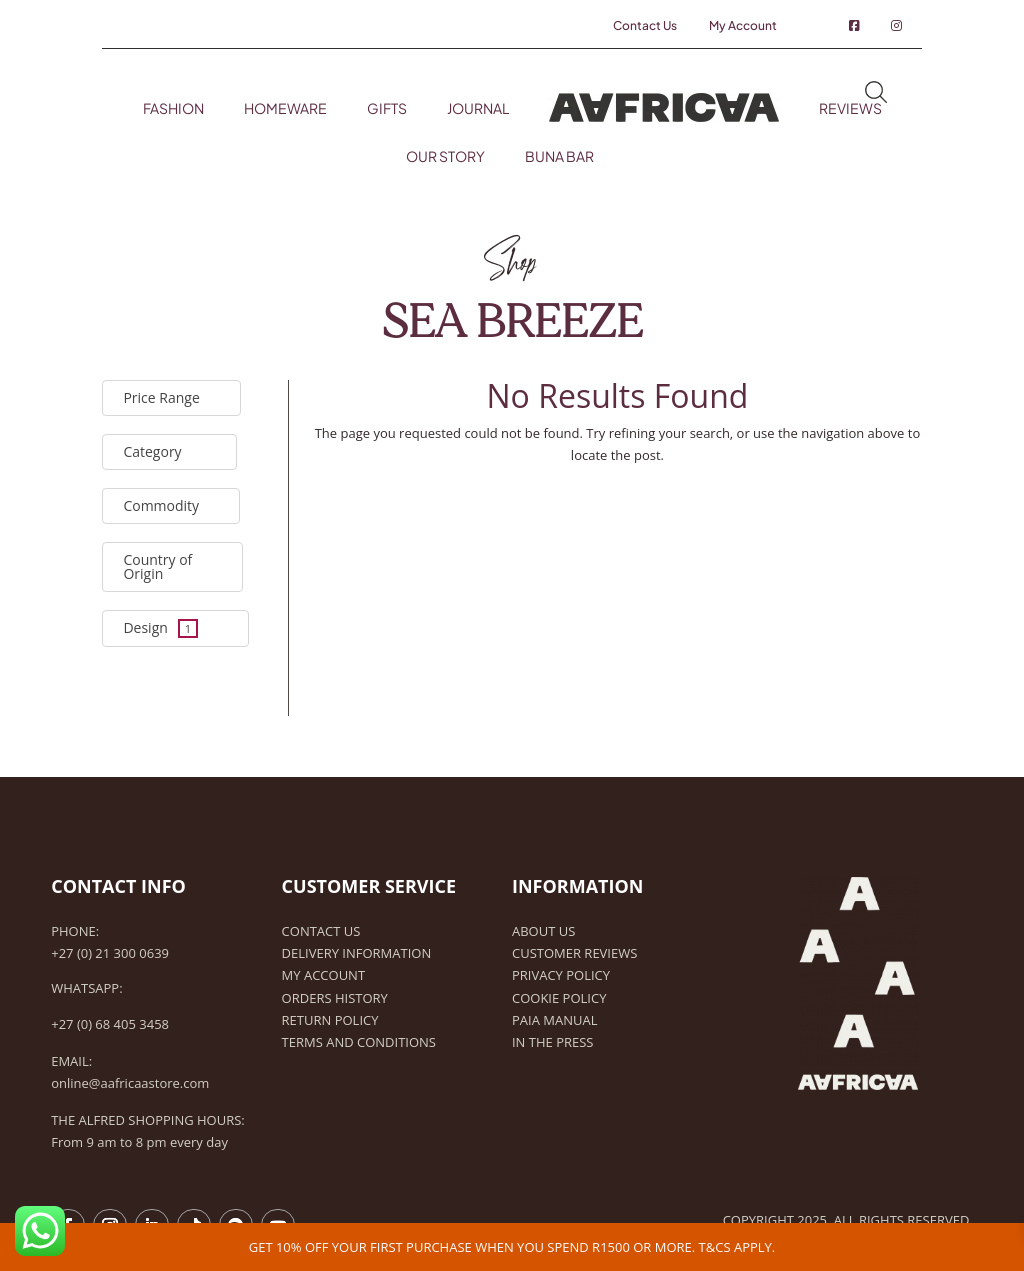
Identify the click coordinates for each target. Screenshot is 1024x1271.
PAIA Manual (554, 1020)
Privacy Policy (561, 975)
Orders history (335, 998)
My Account (323, 975)
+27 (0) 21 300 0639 (110, 953)
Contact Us (321, 931)
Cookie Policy (559, 998)
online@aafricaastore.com (130, 1083)
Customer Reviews (574, 953)
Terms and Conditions (359, 1042)
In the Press (552, 1042)
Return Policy (330, 1020)
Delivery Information (357, 953)
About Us (543, 931)
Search (876, 93)
